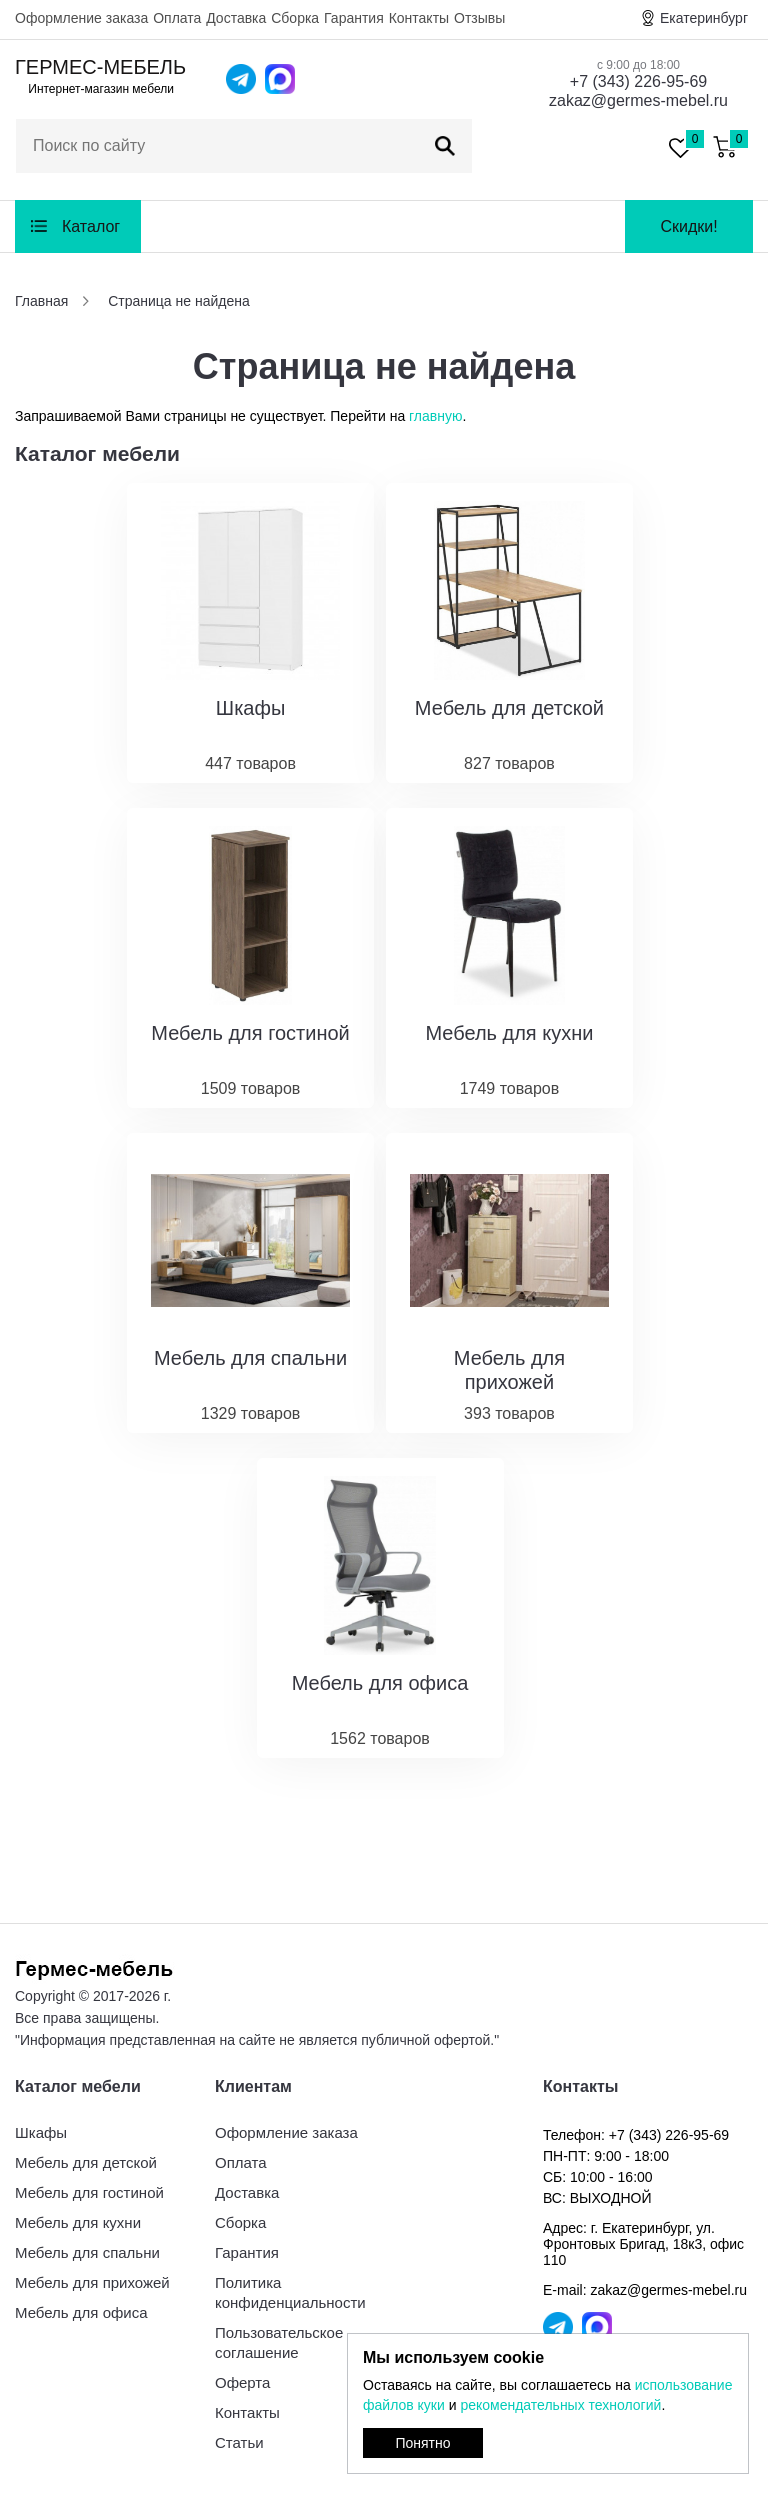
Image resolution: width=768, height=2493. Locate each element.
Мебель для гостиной (89, 2192)
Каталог (91, 226)
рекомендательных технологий (560, 2405)
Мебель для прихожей (92, 2282)
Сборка (295, 18)
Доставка (236, 18)
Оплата (177, 18)
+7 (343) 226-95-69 (638, 81)
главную (435, 416)
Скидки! (688, 226)
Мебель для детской (86, 2162)
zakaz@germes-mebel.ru (638, 100)
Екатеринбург (704, 18)
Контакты (419, 18)
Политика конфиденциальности (290, 2292)
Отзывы (479, 18)
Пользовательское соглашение (279, 2342)
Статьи (239, 2442)
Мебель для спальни (87, 2252)
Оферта (242, 2382)
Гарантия (354, 18)
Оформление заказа (81, 18)
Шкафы (41, 2132)
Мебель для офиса (81, 2312)
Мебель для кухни (78, 2222)
